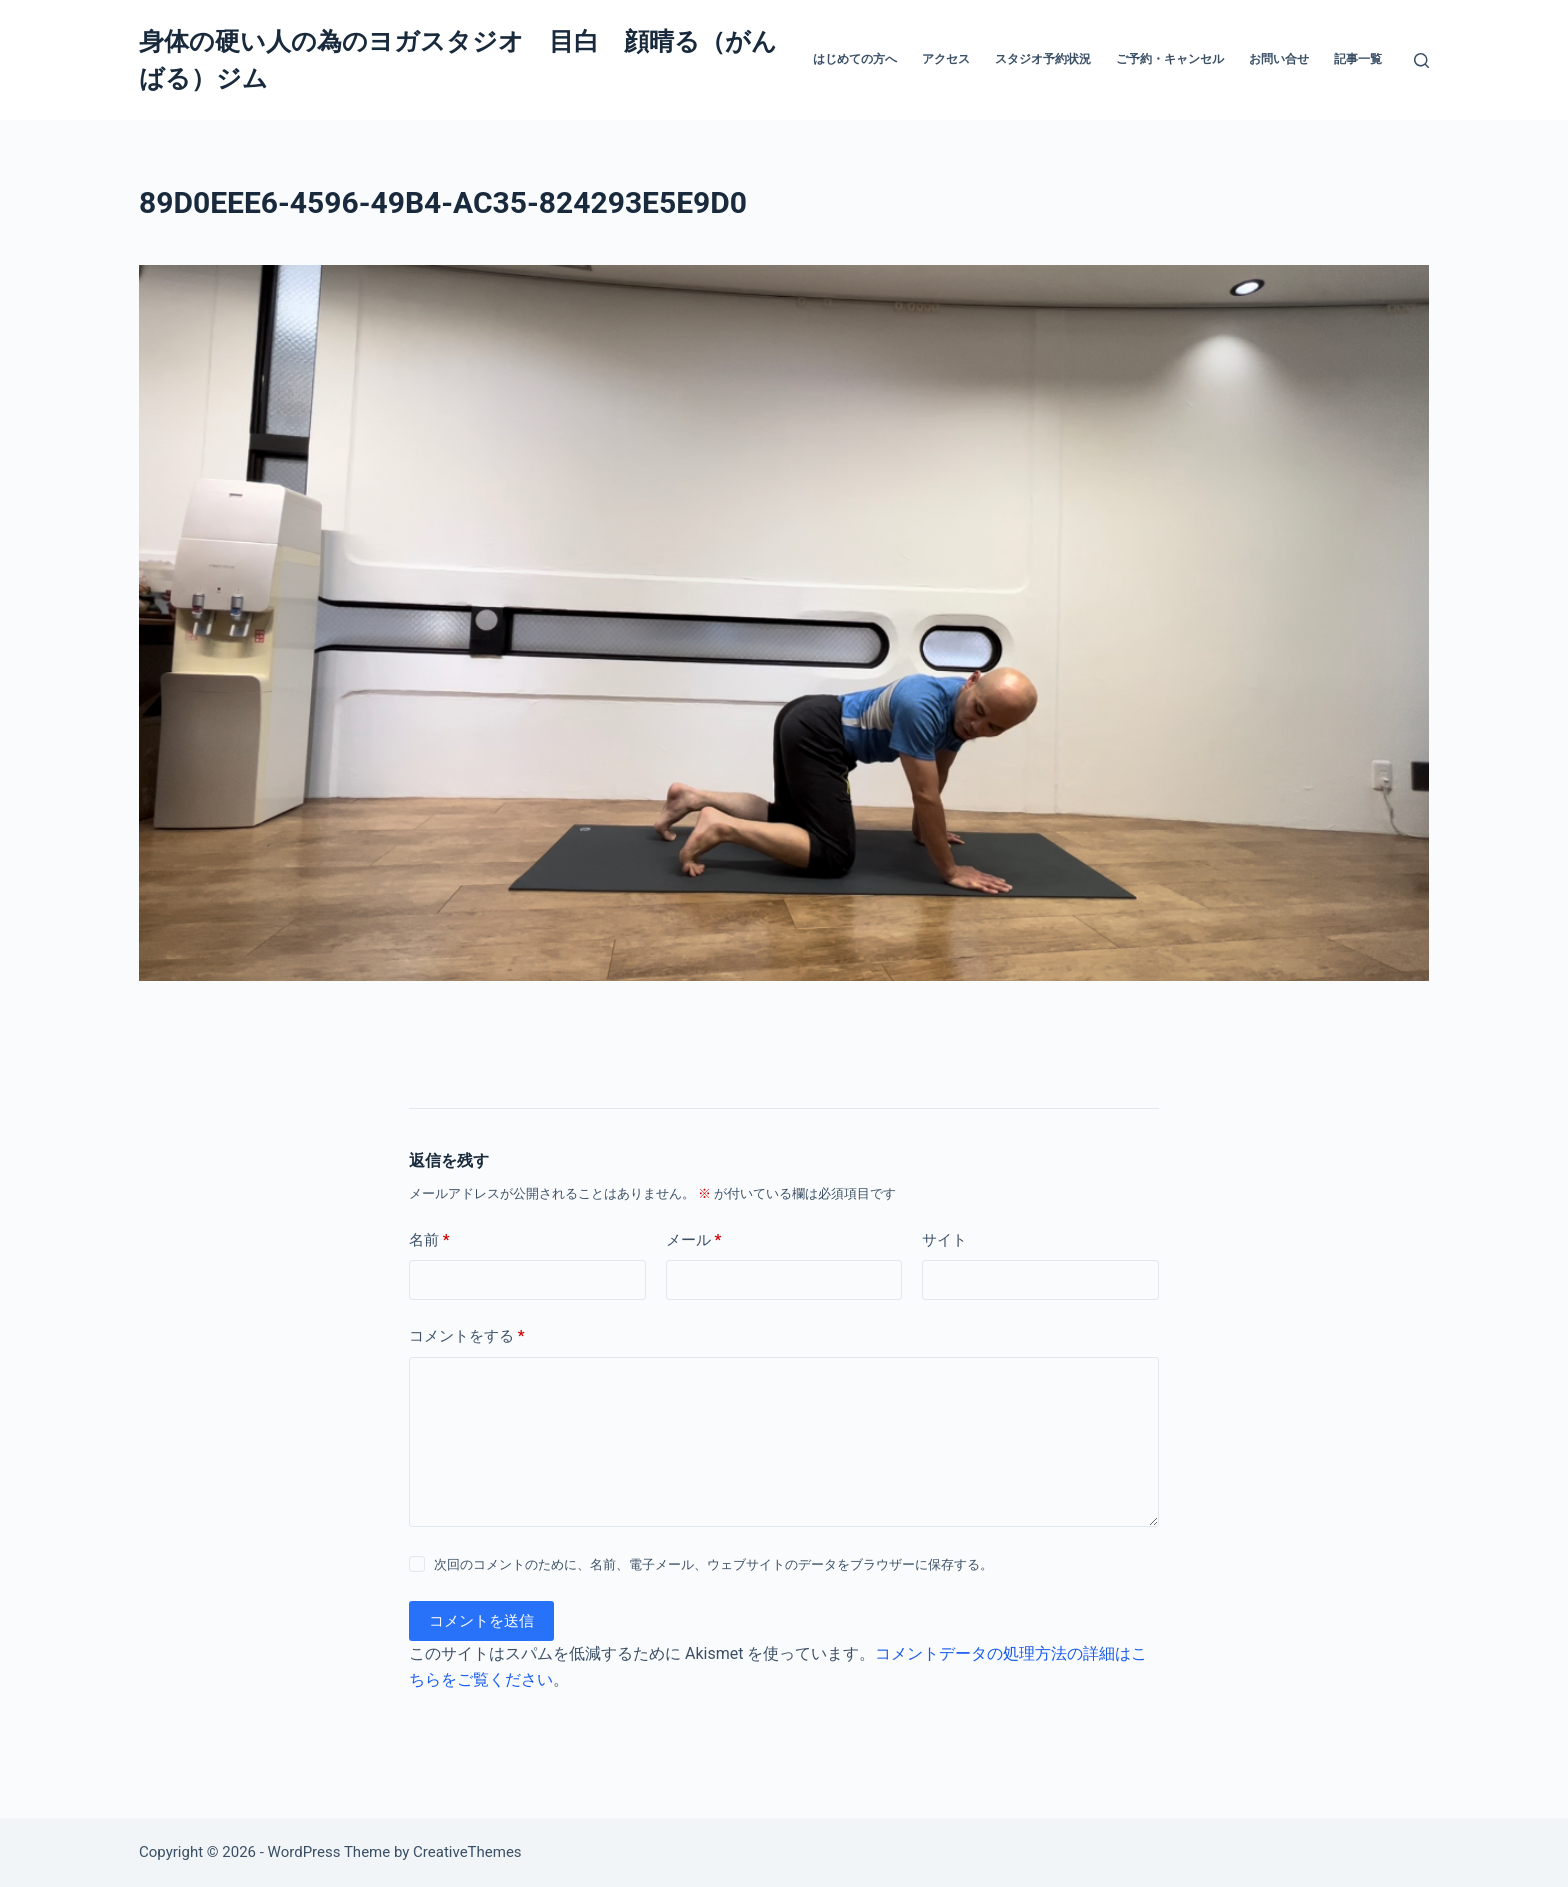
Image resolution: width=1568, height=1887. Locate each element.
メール (694, 1240)
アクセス (946, 59)
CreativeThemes (467, 1852)
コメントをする (467, 1336)
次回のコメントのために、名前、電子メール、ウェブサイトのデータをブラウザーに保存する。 (713, 1564)
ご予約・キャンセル (1170, 59)
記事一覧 (1358, 59)
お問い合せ (1279, 59)
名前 (429, 1240)
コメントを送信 (481, 1621)
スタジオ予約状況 (1043, 59)
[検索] (1421, 60)
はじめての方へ (855, 59)
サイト (944, 1240)
